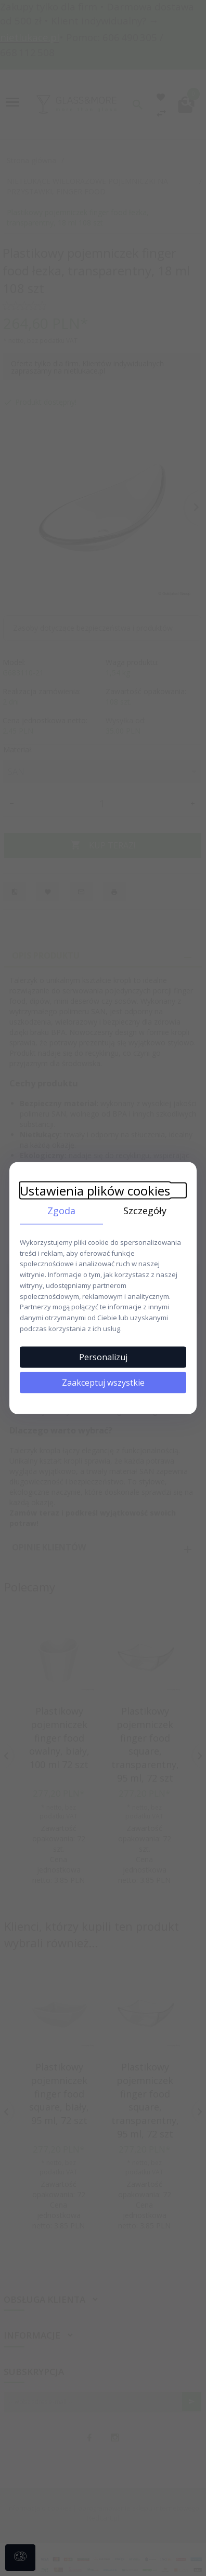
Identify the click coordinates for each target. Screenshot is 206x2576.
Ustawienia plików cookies (95, 1190)
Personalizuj (103, 1356)
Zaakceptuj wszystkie (103, 1382)
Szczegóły (144, 1210)
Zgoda (61, 1210)
